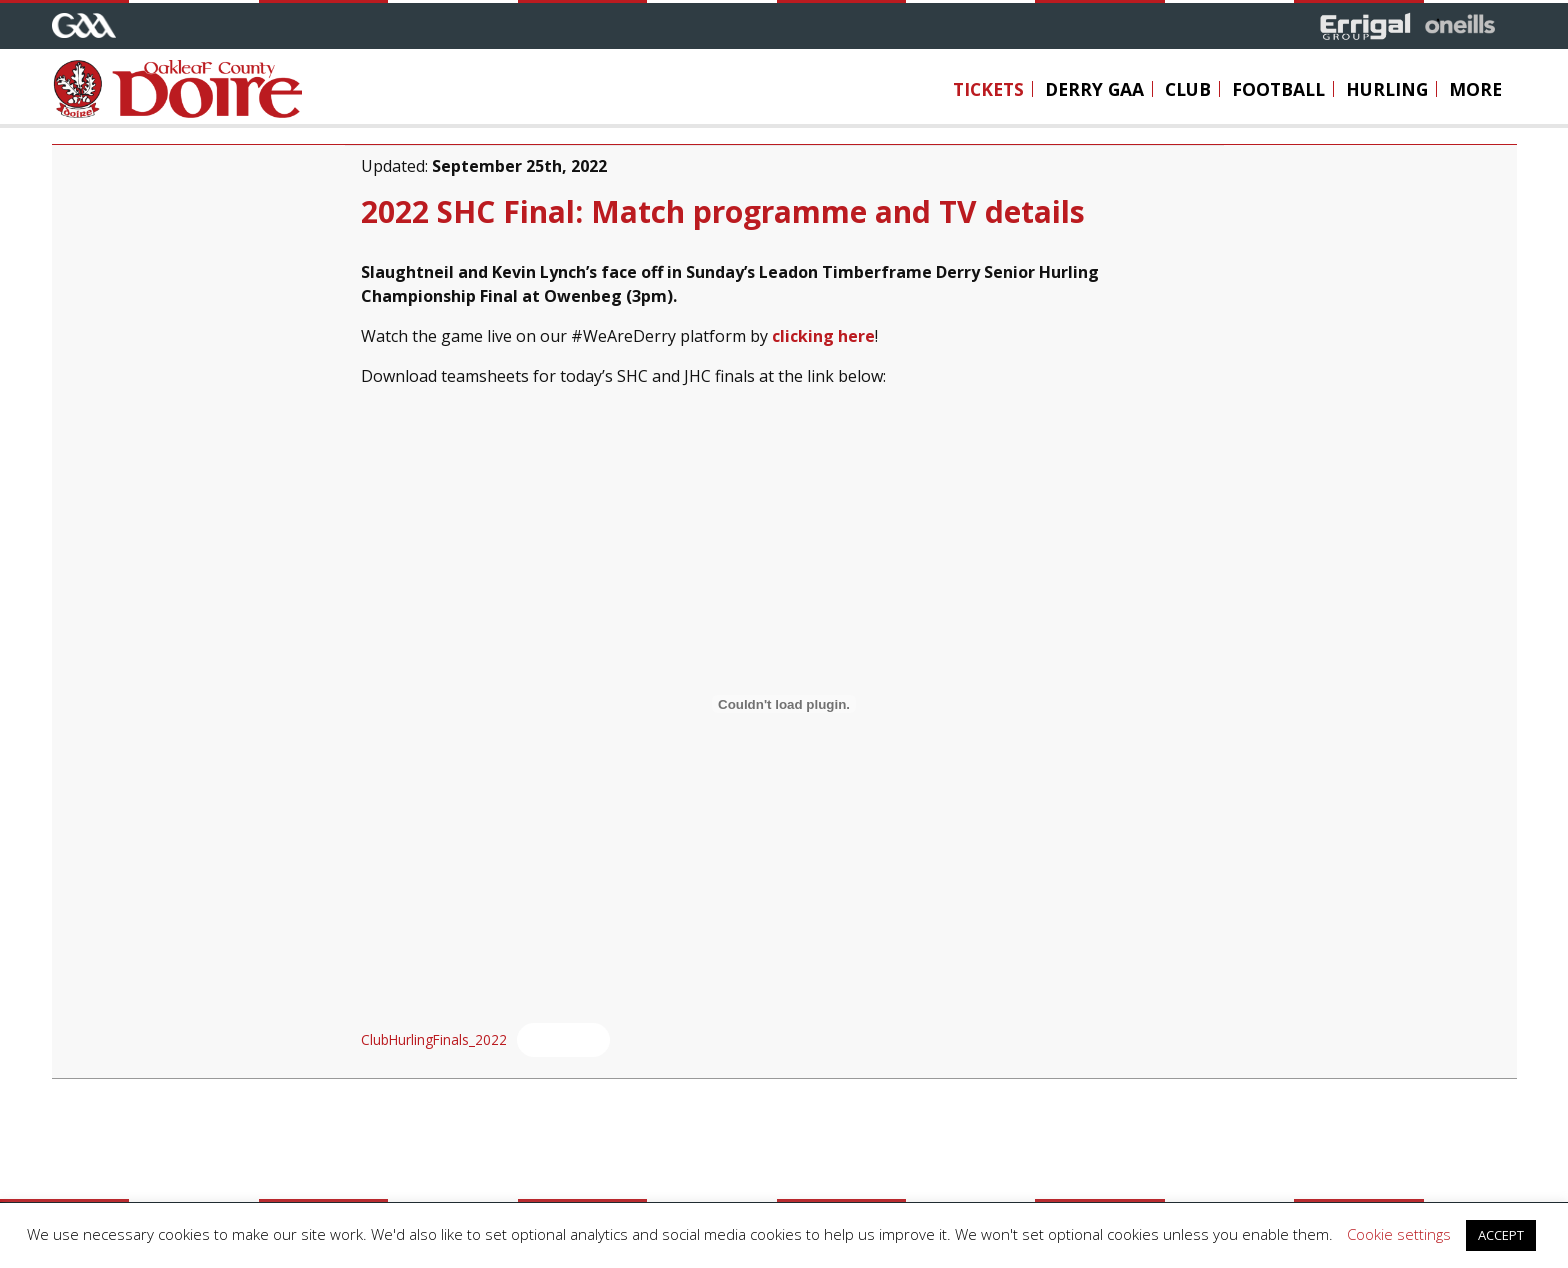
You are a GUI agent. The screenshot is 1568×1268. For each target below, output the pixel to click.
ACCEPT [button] (1501, 1235)
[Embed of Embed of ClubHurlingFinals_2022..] (784, 702)
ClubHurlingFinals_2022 (434, 1037)
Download (563, 1037)
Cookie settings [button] (1399, 1234)
